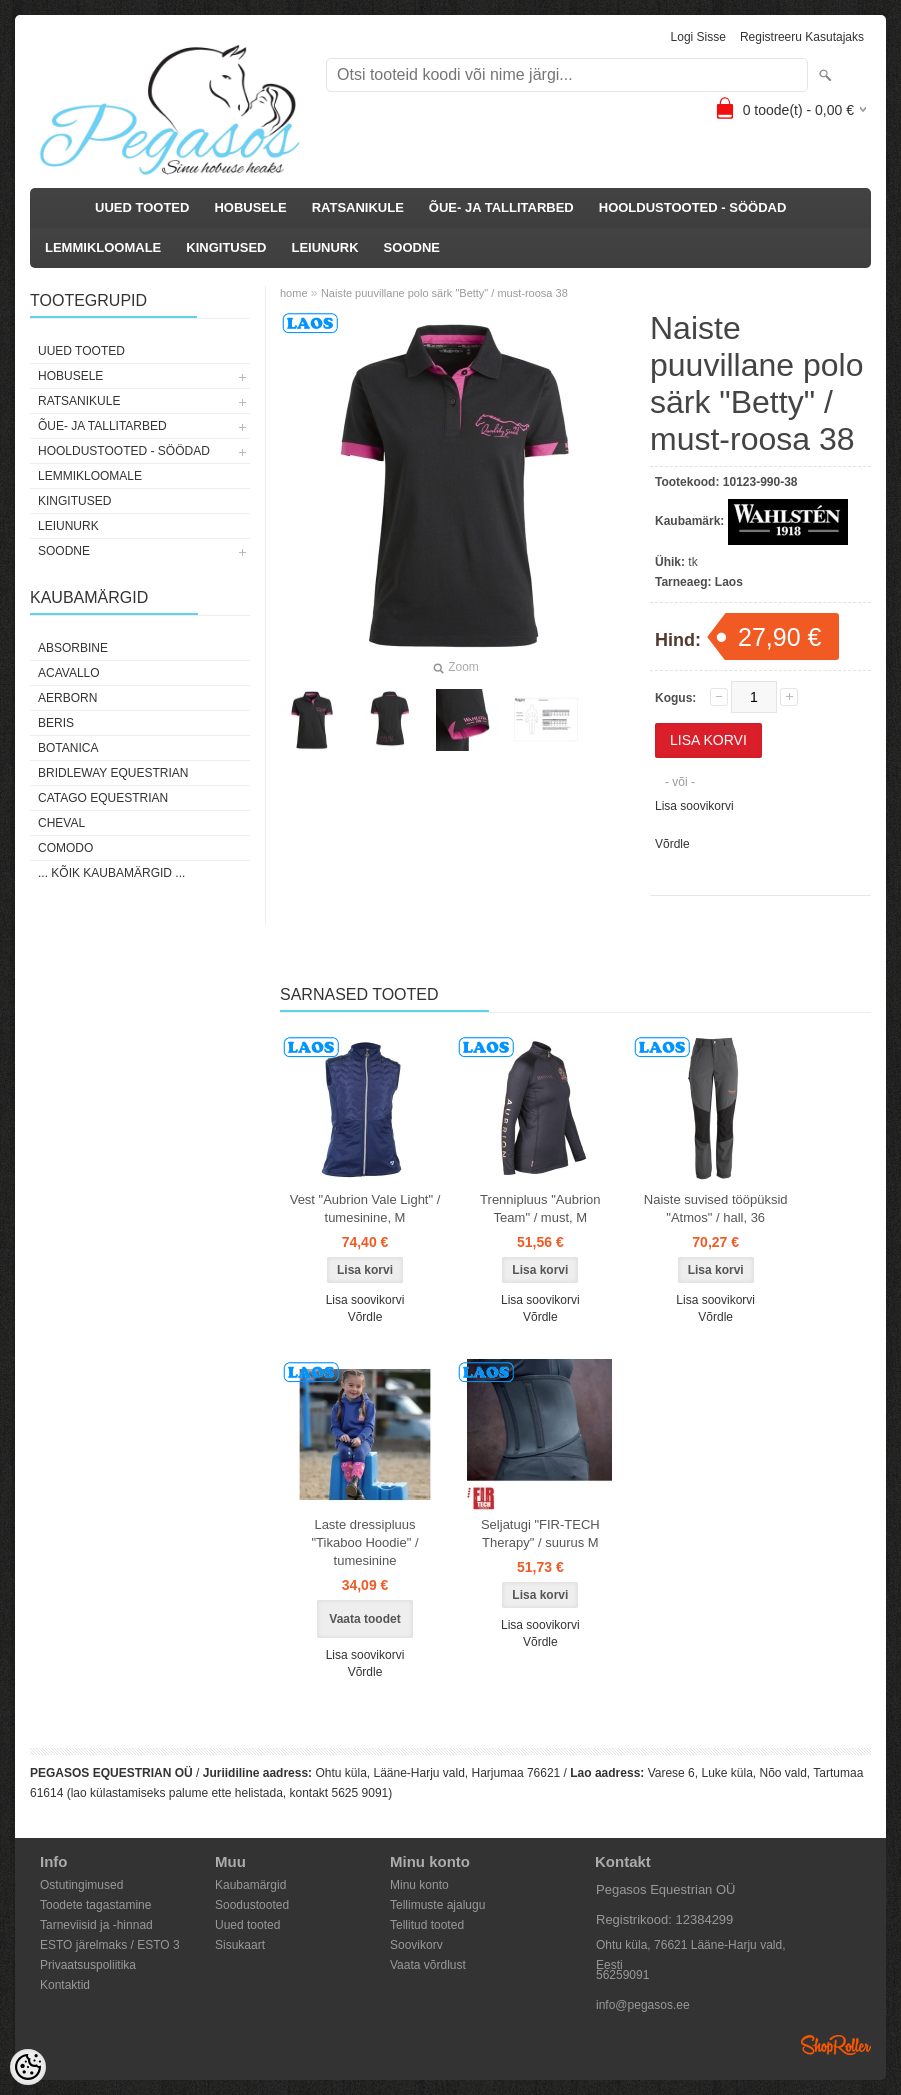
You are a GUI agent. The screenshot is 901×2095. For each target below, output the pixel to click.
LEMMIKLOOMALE (103, 247)
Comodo (65, 848)
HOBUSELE (250, 207)
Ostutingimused (81, 1885)
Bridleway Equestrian (113, 773)
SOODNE (412, 247)
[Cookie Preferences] (28, 2067)
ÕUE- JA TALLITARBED (501, 207)
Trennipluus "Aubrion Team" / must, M (540, 1208)
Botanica (68, 748)
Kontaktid (65, 1985)
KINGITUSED (226, 247)
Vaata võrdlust (428, 1965)
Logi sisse (698, 37)
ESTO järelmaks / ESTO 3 (110, 1945)
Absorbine (73, 648)
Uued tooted (247, 1925)
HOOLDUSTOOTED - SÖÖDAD (693, 207)
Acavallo (69, 673)
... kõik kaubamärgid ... (111, 873)
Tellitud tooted (427, 1925)
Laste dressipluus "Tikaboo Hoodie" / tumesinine (364, 1542)
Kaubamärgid (250, 1885)
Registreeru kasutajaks (802, 37)
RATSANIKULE (358, 207)
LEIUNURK (324, 247)
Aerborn (67, 698)
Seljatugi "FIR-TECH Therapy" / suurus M (540, 1533)
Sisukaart (240, 1945)
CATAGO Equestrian (103, 798)
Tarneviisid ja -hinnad (96, 1925)
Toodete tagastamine (95, 1905)
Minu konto (419, 1885)
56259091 (622, 1975)
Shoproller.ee (836, 2045)
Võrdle (672, 844)
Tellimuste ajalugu (437, 1905)
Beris (56, 723)
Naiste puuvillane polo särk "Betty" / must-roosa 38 (444, 293)
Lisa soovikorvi (694, 806)
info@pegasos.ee (643, 2005)
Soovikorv (416, 1945)
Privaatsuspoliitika (88, 1965)
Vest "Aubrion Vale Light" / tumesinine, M (365, 1208)
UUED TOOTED (142, 207)
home (294, 293)
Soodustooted (252, 1905)
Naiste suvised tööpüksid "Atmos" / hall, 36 (716, 1208)
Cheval (61, 823)
